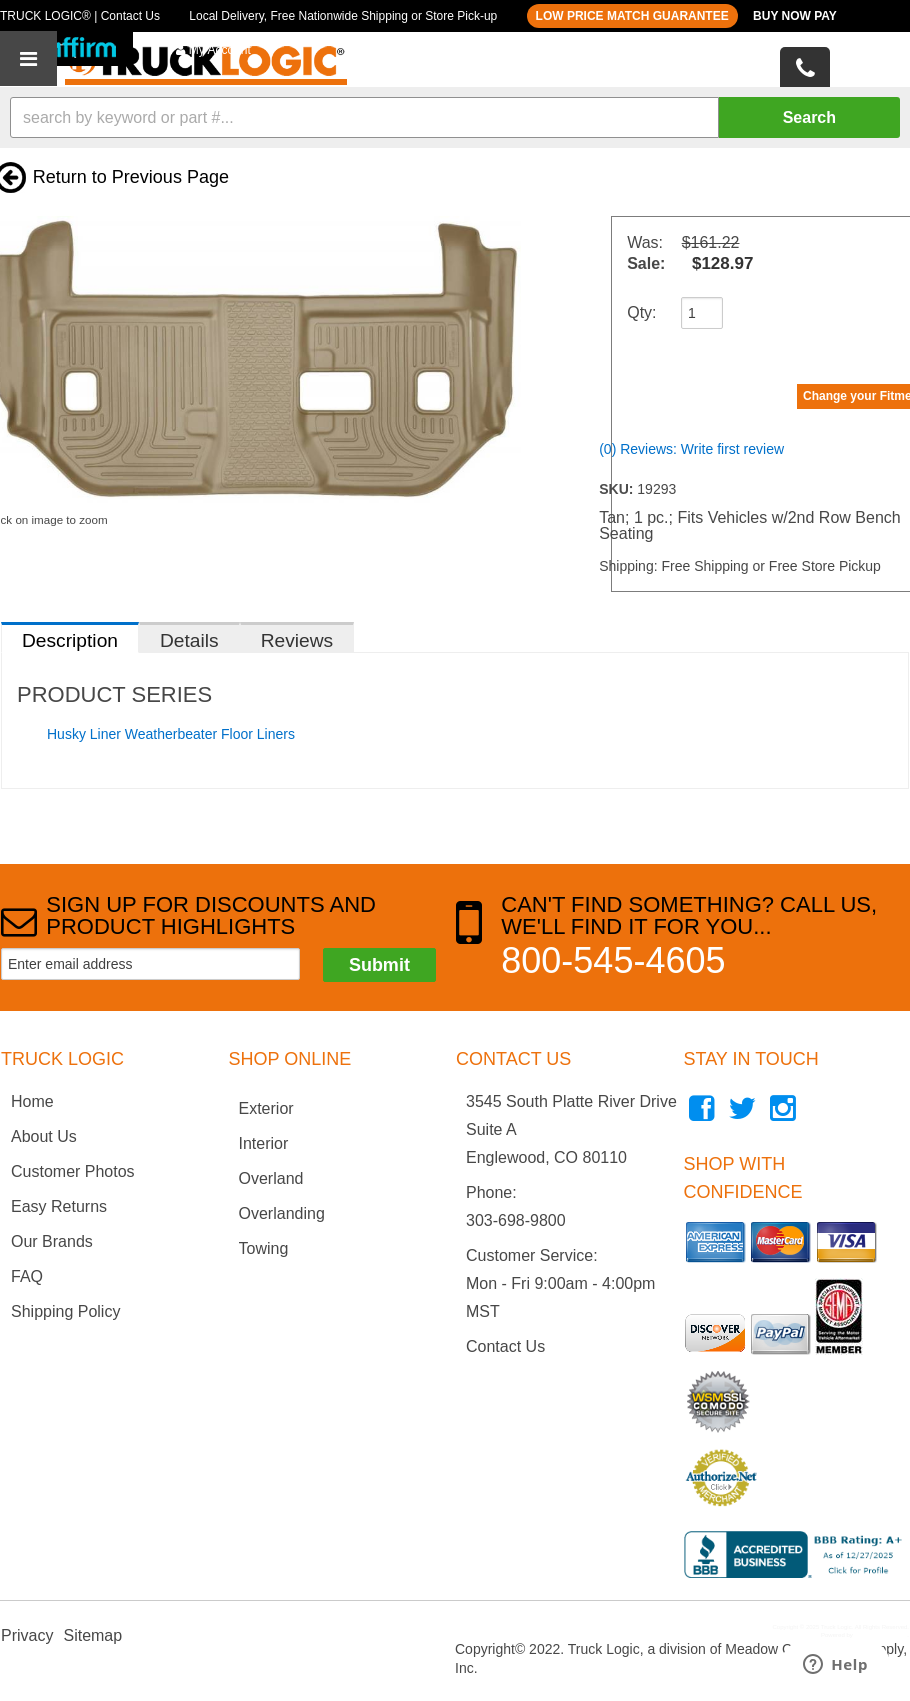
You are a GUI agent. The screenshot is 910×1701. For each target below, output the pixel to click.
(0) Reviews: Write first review (691, 449)
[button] (455, 117)
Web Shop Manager (880, 1635)
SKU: (618, 489)
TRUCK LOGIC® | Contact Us (80, 16)
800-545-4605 (613, 960)
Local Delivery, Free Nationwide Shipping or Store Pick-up (343, 16)
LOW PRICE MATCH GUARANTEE (632, 16)
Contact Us (505, 1346)
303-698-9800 (516, 1220)
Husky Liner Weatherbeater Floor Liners (171, 734)
